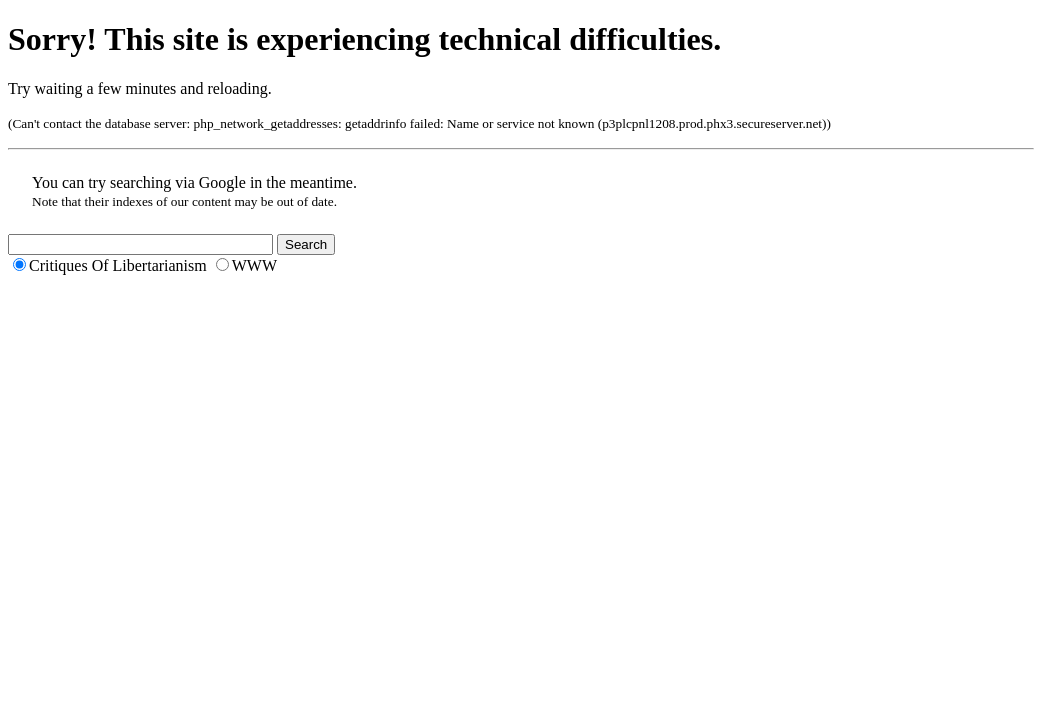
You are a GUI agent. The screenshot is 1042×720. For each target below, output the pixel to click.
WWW (254, 265)
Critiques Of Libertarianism (118, 265)
